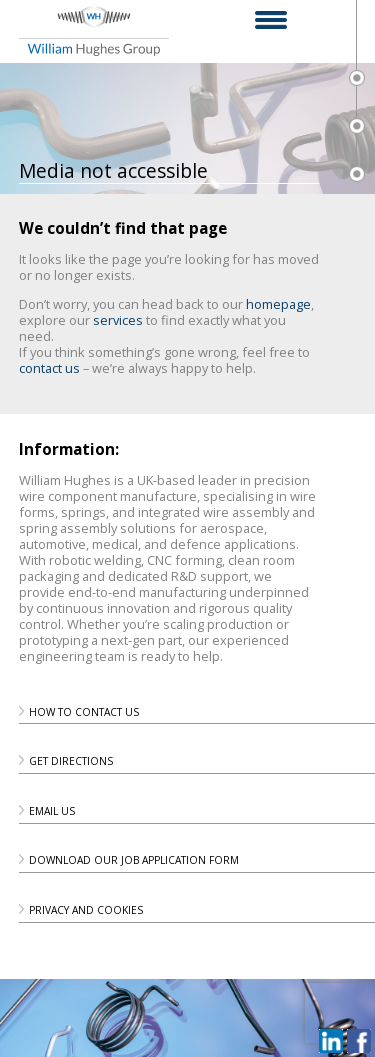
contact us (49, 368)
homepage (278, 304)
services (118, 320)
